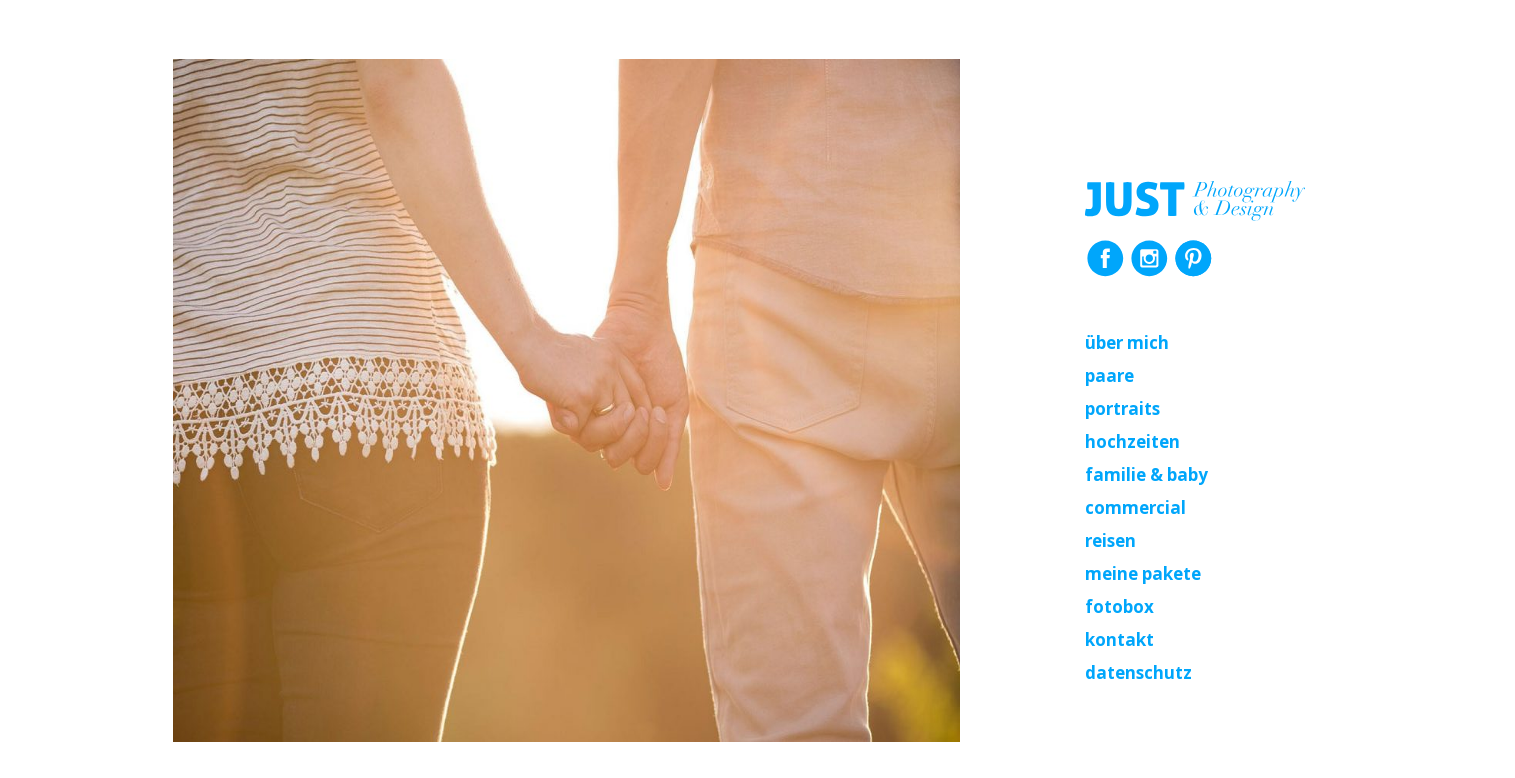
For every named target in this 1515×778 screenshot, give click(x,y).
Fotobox (1119, 606)
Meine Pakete (1143, 573)
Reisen (1110, 540)
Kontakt (1119, 639)
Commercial (1135, 507)
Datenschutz (1138, 672)
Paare (1109, 375)
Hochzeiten (1132, 441)
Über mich (1127, 342)
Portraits (1122, 408)
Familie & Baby (1146, 474)
